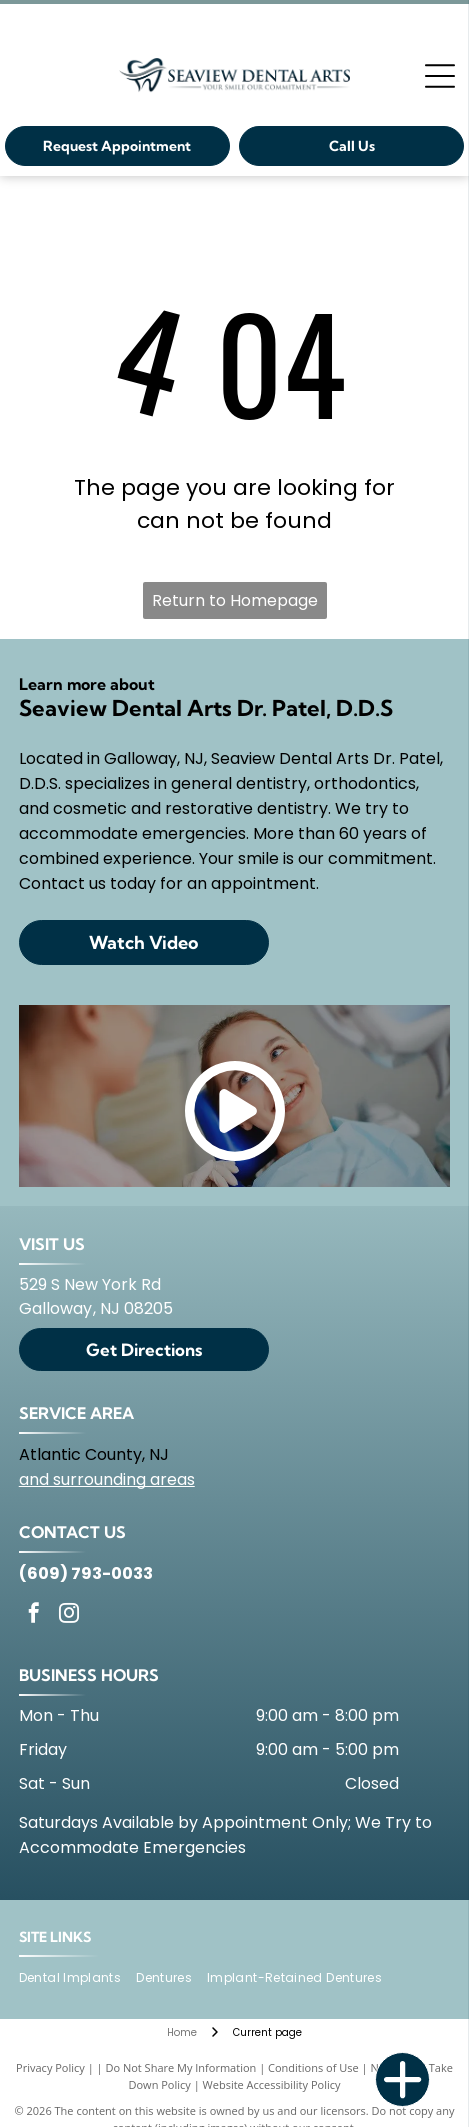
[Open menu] (440, 76)
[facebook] (34, 1615)
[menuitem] (77, 1978)
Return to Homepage (235, 600)
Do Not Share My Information (180, 2067)
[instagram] (69, 1615)
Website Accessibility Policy (272, 2084)
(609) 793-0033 (86, 1573)
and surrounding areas (107, 1479)
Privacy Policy (50, 2067)
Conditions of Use (313, 2067)
